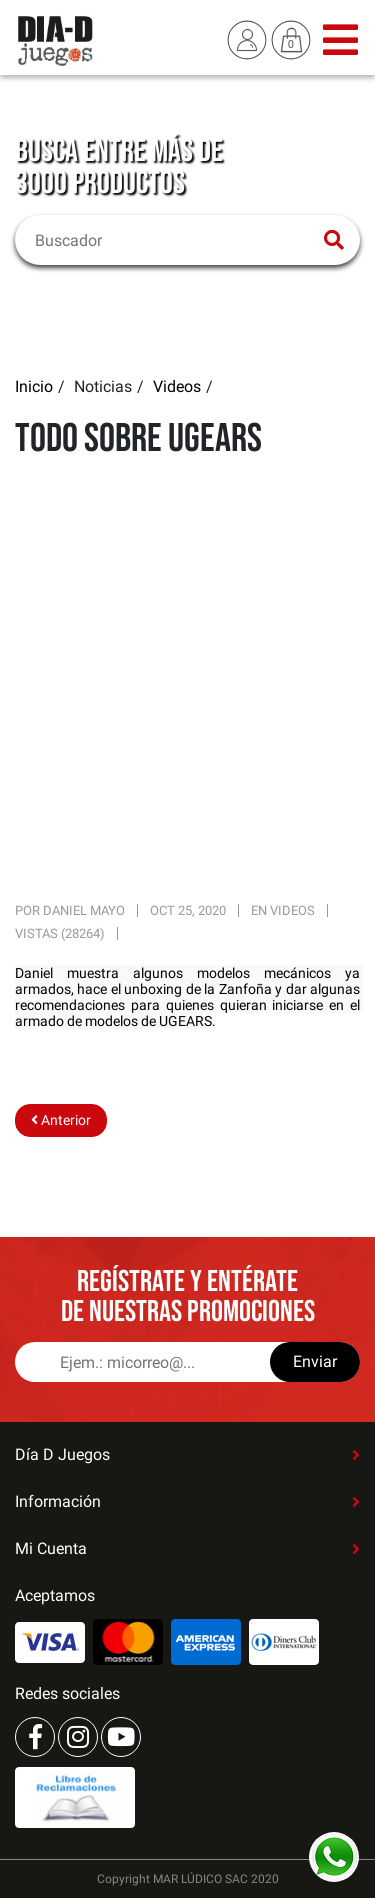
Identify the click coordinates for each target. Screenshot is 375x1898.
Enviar (315, 1361)
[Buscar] (175, 240)
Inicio (34, 386)
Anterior (61, 1120)
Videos (177, 386)
